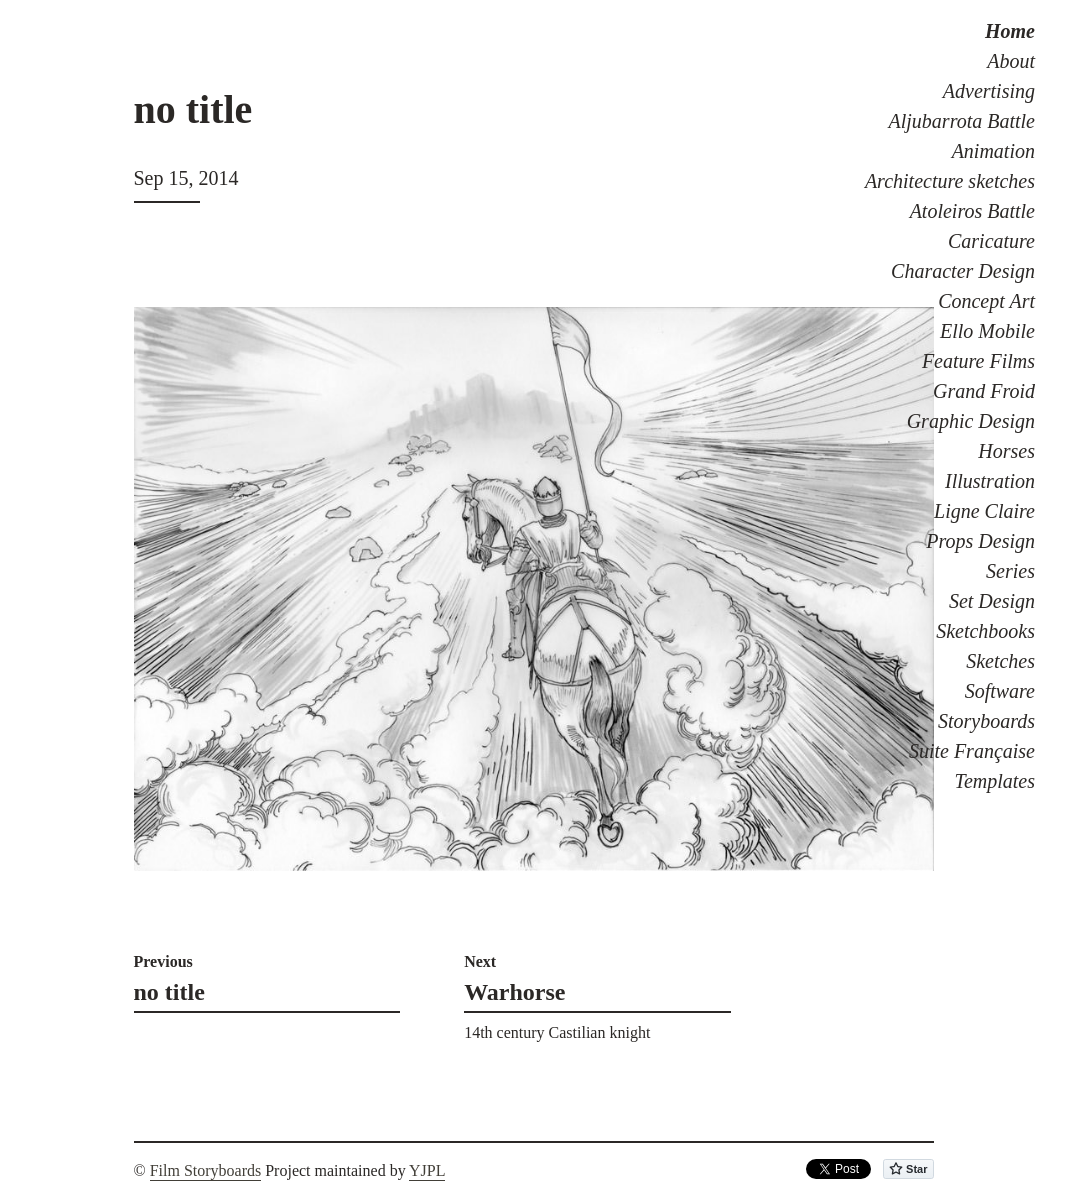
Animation (993, 151)
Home (1010, 31)
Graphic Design (971, 421)
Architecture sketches (950, 181)
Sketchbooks (985, 631)
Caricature (991, 241)
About (1011, 61)
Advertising (989, 91)
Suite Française (972, 751)
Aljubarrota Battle (962, 121)
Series (1010, 571)
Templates (995, 781)
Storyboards (986, 721)
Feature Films (978, 361)
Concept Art (986, 301)
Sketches (1000, 661)
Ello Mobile (987, 331)
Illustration (990, 481)
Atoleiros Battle (972, 211)
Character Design (963, 271)
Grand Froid (984, 391)
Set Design (992, 601)
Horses (1006, 451)
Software (1000, 691)
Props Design (980, 541)
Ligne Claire (984, 511)
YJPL (427, 1170)
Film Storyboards (206, 1170)
